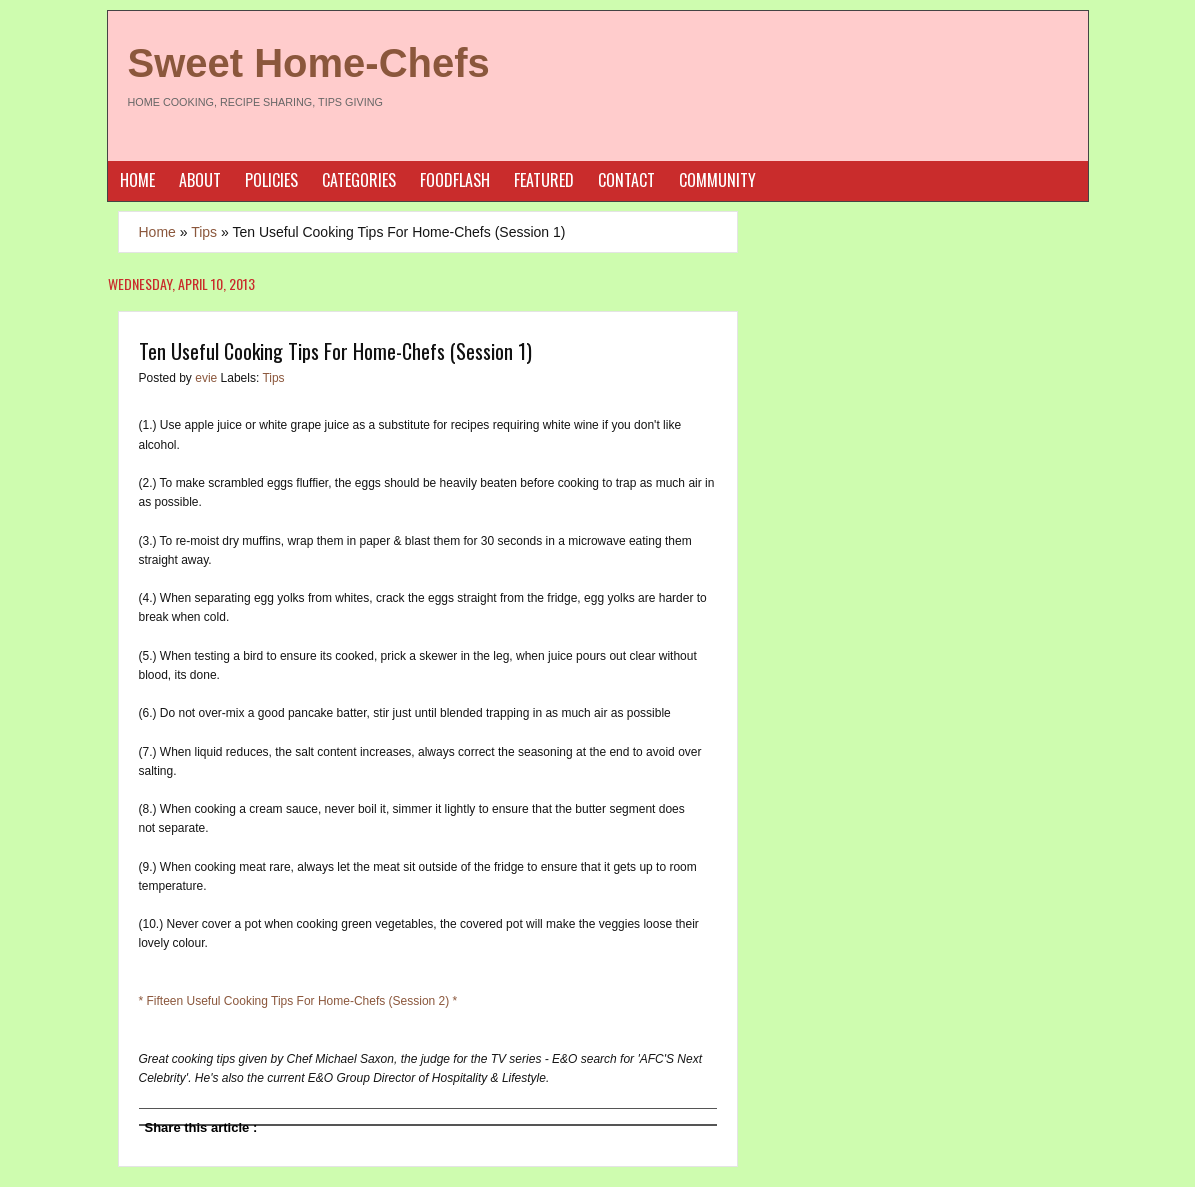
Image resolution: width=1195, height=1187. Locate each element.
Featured (544, 180)
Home (137, 180)
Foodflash (455, 180)
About (200, 180)
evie (207, 378)
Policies (271, 180)
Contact (626, 180)
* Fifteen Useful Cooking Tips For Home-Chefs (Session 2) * (298, 1001)
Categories (359, 180)
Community (717, 180)
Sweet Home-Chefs (309, 63)
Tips (204, 232)
